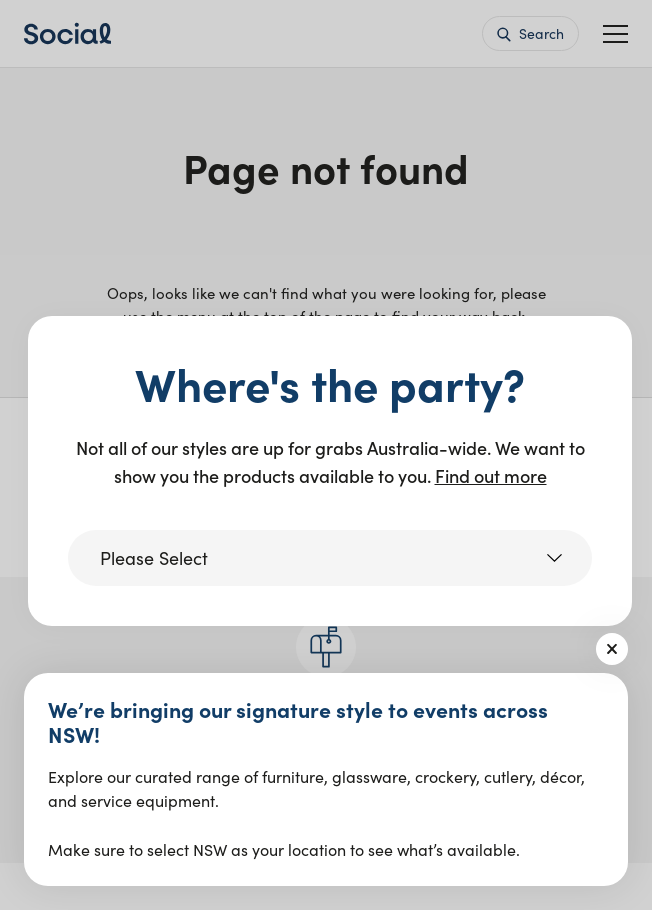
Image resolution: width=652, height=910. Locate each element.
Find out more (491, 475)
